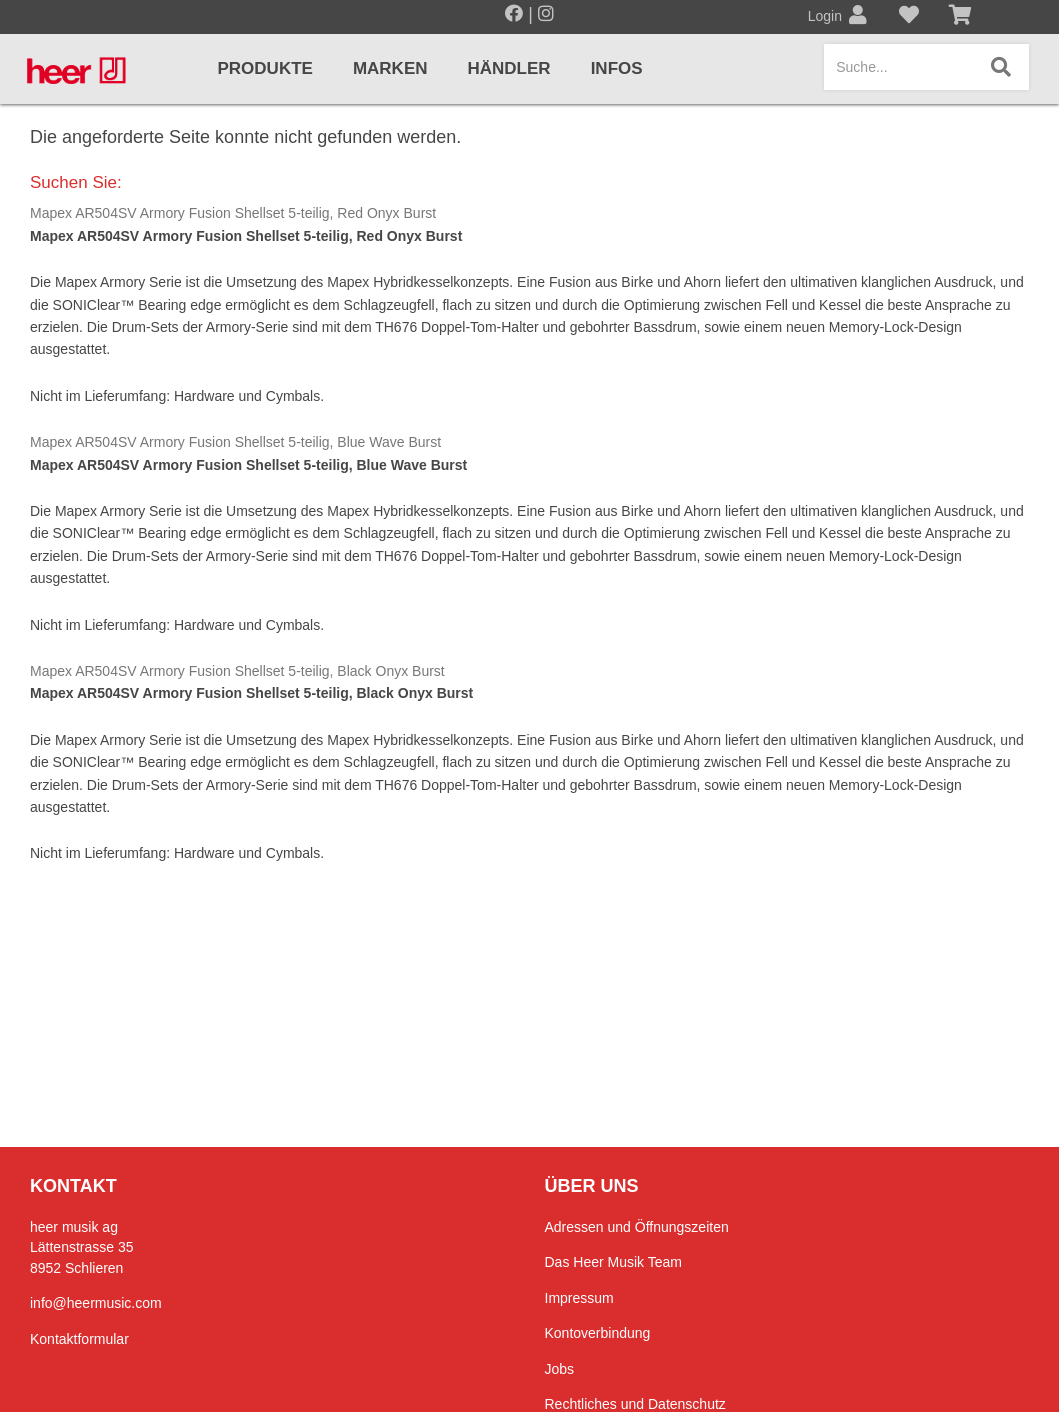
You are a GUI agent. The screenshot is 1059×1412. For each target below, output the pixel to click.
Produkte (265, 68)
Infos (617, 68)
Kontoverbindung (598, 1333)
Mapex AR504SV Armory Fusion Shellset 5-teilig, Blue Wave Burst (235, 442)
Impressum (579, 1298)
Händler (509, 68)
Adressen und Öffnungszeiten (637, 1227)
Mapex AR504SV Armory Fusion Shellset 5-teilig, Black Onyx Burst (237, 671)
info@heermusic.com (96, 1303)
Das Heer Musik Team (613, 1262)
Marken (390, 68)
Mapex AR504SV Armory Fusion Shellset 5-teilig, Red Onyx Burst (233, 213)
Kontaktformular (79, 1339)
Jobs (560, 1369)
